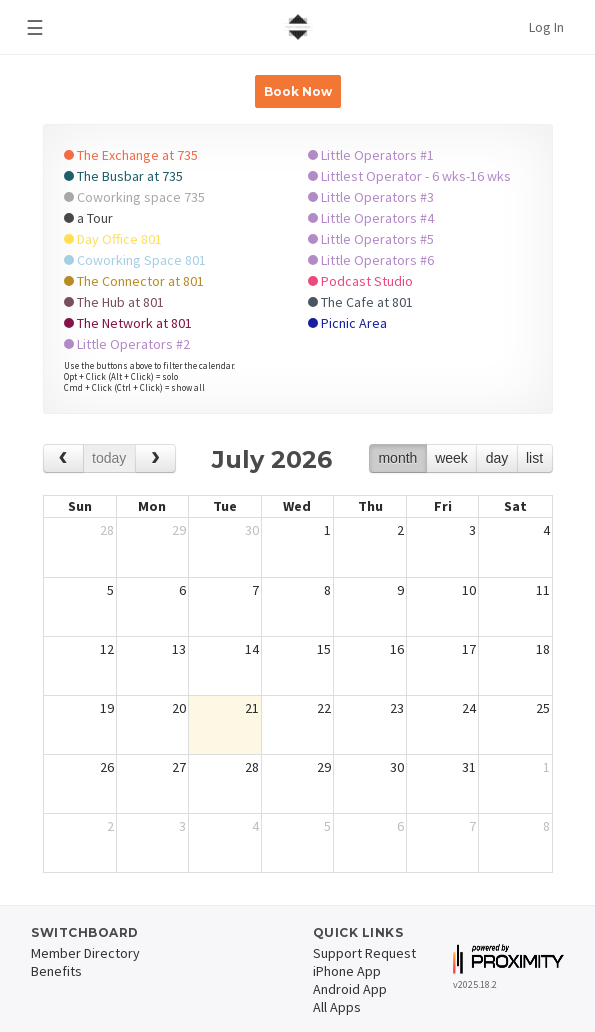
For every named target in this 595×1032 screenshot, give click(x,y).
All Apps (337, 1007)
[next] (155, 458)
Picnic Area (347, 323)
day (497, 458)
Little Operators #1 (371, 155)
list (534, 458)
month (397, 458)
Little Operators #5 (371, 239)
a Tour (88, 218)
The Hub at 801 (114, 302)
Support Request (364, 953)
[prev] (63, 458)
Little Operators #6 (371, 260)
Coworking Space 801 (135, 260)
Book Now (298, 91)
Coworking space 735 (134, 197)
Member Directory (85, 953)
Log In (546, 27)
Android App (350, 989)
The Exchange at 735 (131, 155)
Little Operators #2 (127, 344)
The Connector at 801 (134, 281)
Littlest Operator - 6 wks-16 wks (409, 176)
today (109, 458)
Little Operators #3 (371, 197)
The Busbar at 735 (123, 176)
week (451, 458)
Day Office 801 (113, 239)
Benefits (56, 971)
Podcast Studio (360, 281)
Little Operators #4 (371, 218)
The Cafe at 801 (360, 302)
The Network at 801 (128, 323)
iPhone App (347, 971)
